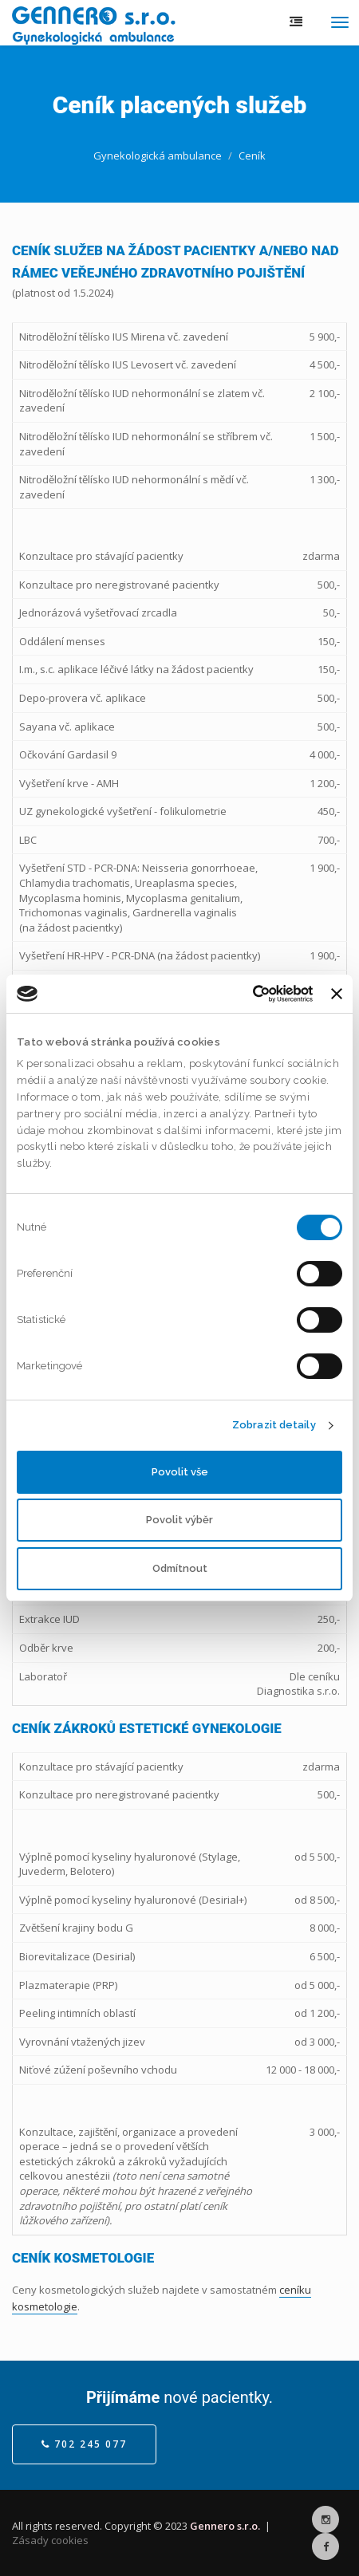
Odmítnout (179, 1568)
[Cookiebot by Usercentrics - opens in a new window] (243, 993)
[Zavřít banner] (336, 993)
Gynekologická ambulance (157, 155)
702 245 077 (84, 2444)
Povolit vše (180, 1472)
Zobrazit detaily (274, 1425)
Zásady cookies (50, 2540)
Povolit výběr (179, 1520)
